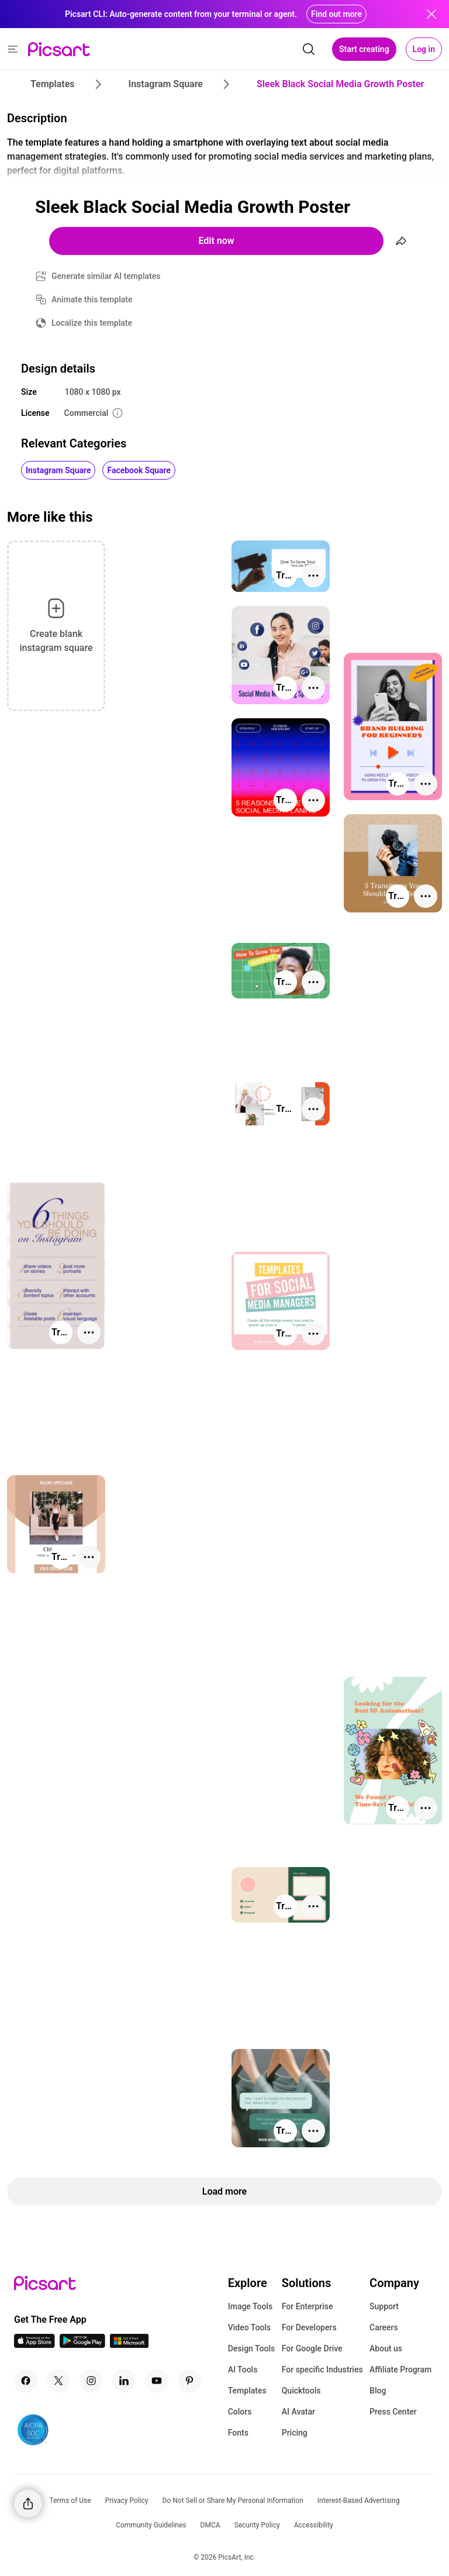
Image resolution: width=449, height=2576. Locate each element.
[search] (309, 49)
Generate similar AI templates (106, 276)
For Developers (309, 2327)
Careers (383, 2327)
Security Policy (257, 2525)
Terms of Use (70, 2500)
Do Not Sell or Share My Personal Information (233, 2500)
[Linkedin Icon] (124, 2380)
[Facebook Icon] (25, 2380)
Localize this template (91, 323)
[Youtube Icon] (156, 2380)
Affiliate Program (400, 2369)
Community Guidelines (151, 2525)
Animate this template (92, 299)
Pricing (295, 2432)
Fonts (238, 2432)
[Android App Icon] (82, 2344)
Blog (377, 2390)
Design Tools (251, 2348)
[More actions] (313, 575)
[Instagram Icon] (91, 2380)
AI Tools (243, 2369)
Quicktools (301, 2390)
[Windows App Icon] (129, 2344)
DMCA (210, 2525)
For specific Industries (322, 2369)
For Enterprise (307, 2306)
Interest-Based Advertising (358, 2500)
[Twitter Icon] (58, 2380)
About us (385, 2348)
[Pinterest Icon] (189, 2380)
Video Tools (249, 2327)
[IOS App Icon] (34, 2344)
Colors (240, 2411)
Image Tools (250, 2306)
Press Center (393, 2411)
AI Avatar (298, 2411)
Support (384, 2306)
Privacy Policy (126, 2500)
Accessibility (313, 2525)
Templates (247, 2390)
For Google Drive (312, 2348)
